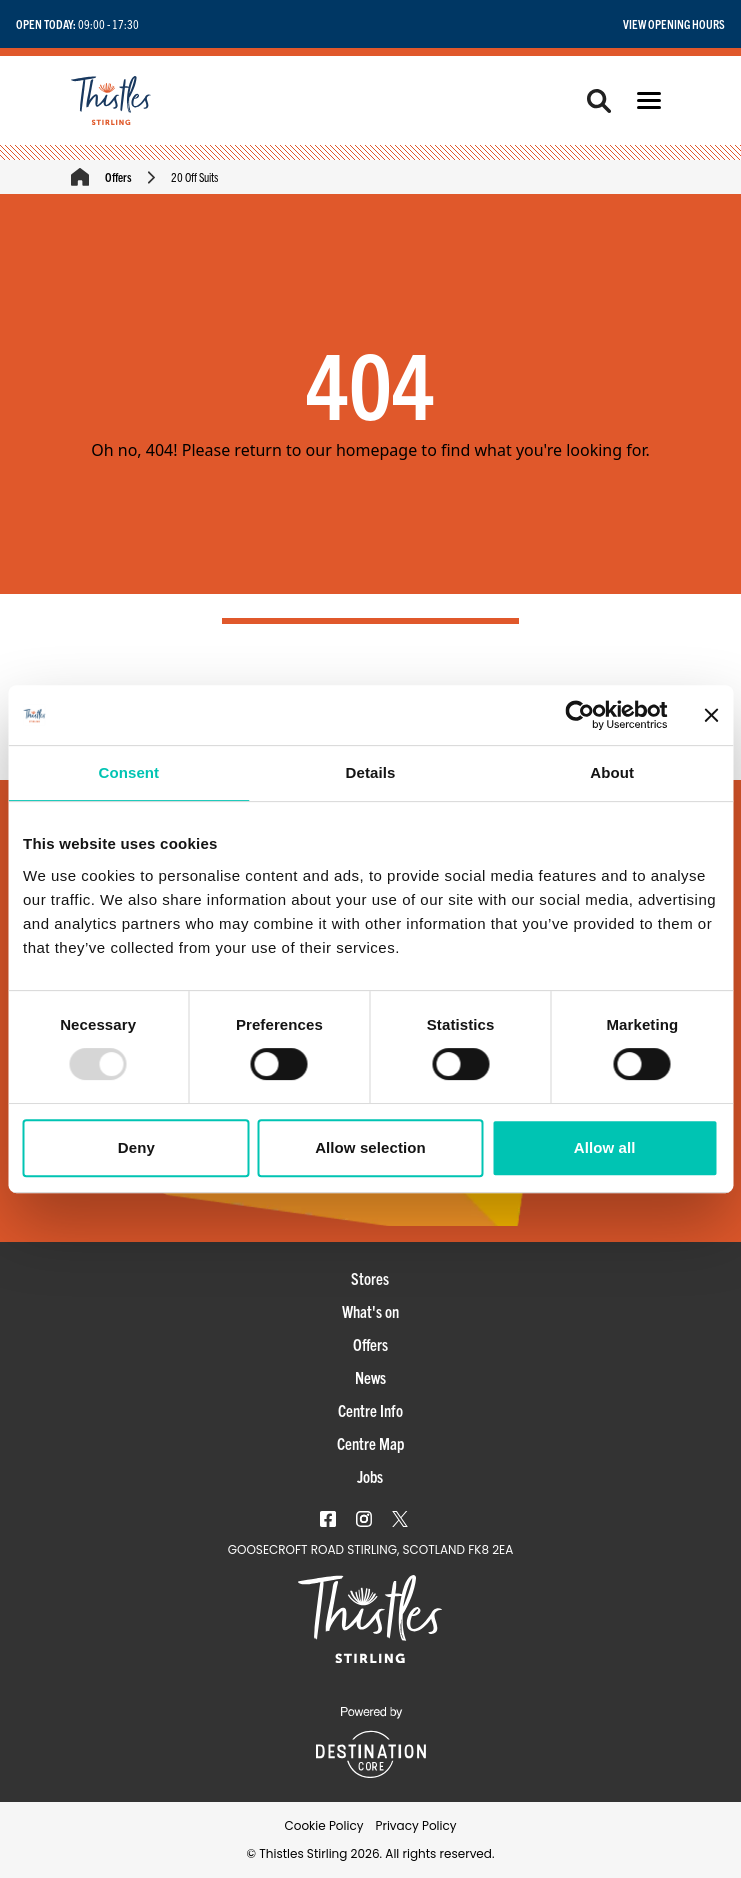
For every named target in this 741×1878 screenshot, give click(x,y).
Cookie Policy (323, 1825)
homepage (376, 450)
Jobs (370, 1476)
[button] (649, 100)
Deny (136, 1147)
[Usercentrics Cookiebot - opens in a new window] (579, 715)
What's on (370, 1311)
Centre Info (370, 1410)
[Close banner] (711, 715)
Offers (118, 176)
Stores (370, 1278)
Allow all (605, 1147)
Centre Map (370, 1443)
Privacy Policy (415, 1825)
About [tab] (612, 772)
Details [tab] (371, 772)
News (370, 1377)
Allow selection (370, 1147)
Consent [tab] (128, 772)
